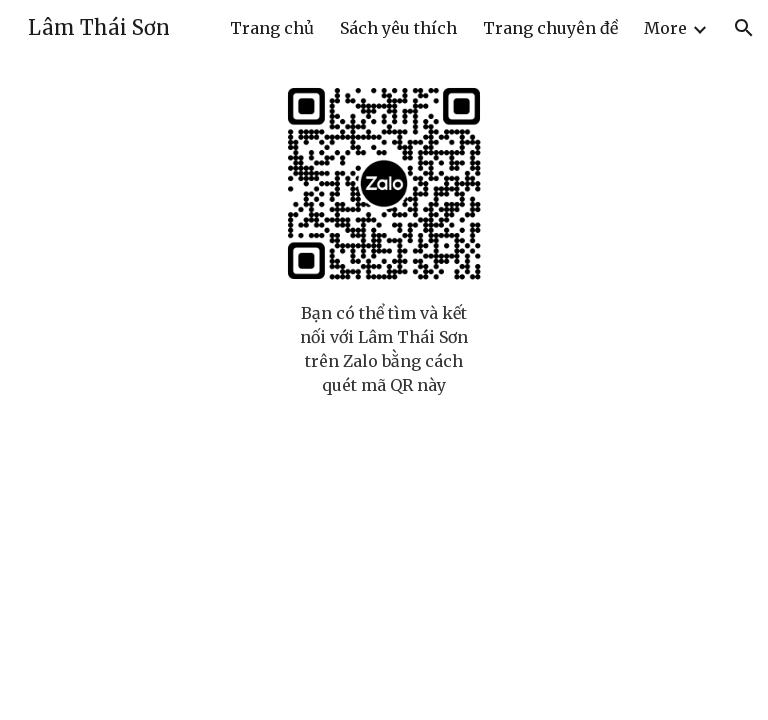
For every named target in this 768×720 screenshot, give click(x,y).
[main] (383, 349)
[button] (744, 28)
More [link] (665, 28)
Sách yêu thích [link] (398, 28)
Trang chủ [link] (272, 28)
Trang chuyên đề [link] (550, 28)
